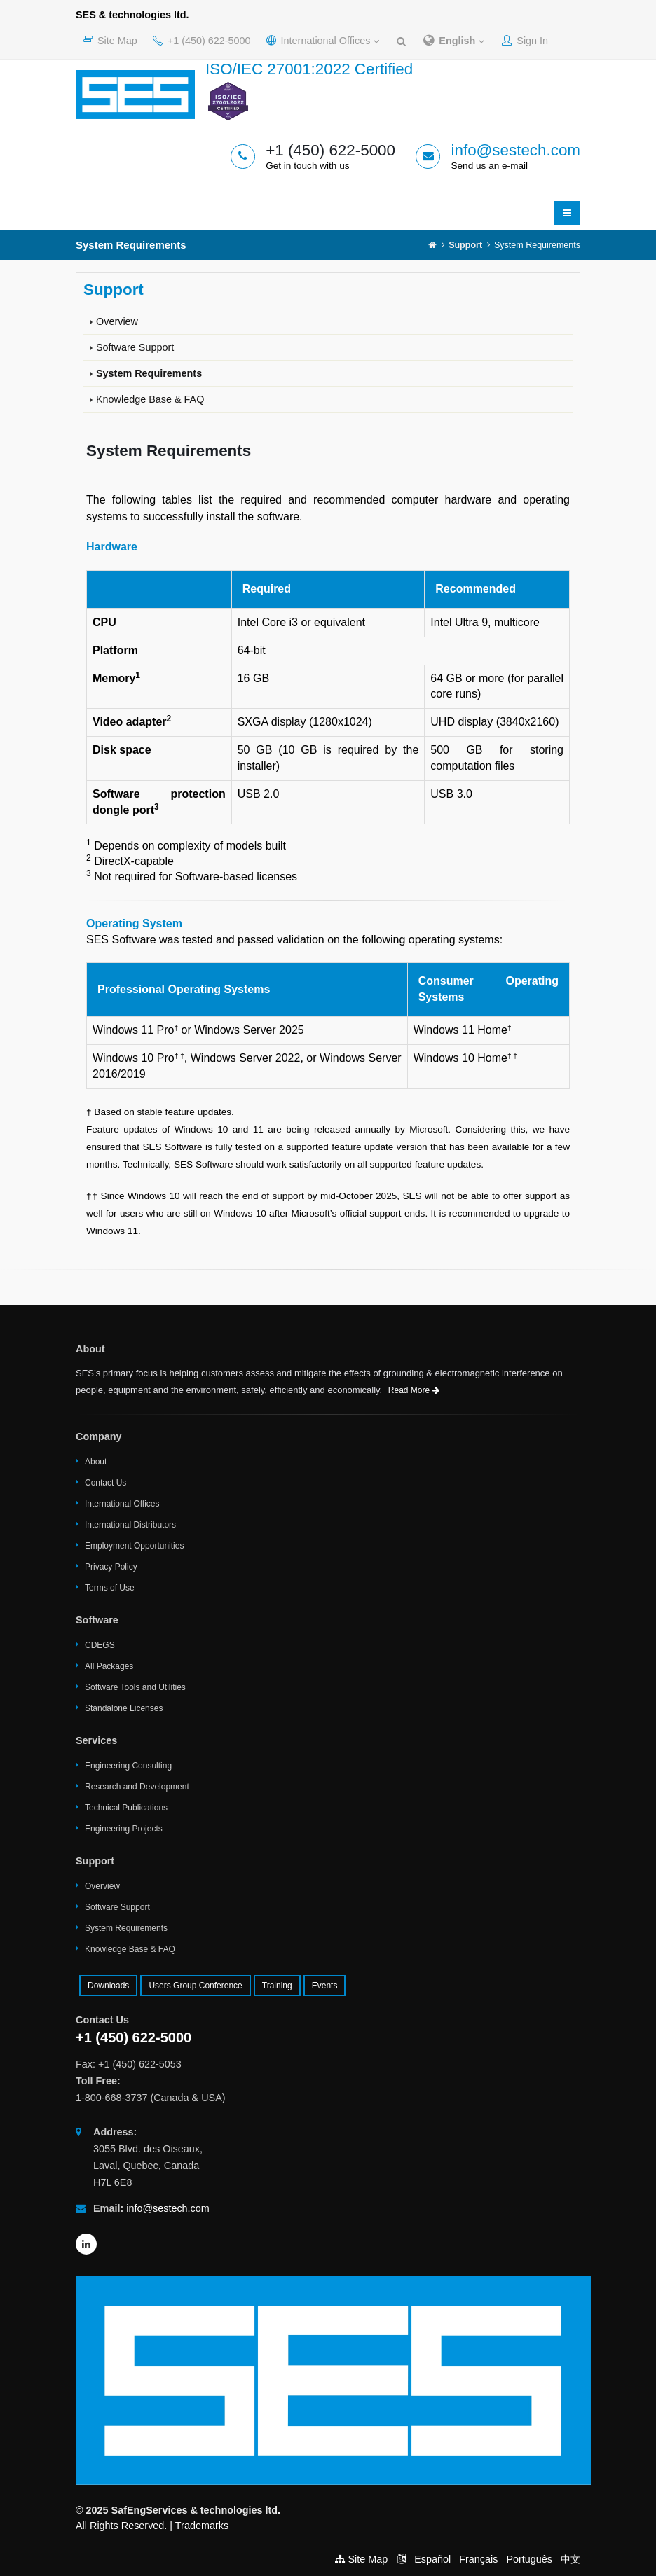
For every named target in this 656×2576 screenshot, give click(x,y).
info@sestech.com (515, 150)
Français (478, 2559)
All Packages (109, 1666)
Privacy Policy (111, 1567)
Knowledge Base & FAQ (150, 399)
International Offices (323, 40)
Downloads (108, 1985)
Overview (117, 321)
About (96, 1462)
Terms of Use (110, 1588)
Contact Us (105, 1483)
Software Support (135, 347)
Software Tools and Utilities (135, 1687)
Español (432, 2559)
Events (325, 1985)
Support (465, 245)
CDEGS (100, 1645)
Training (277, 1985)
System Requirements (149, 373)
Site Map (110, 40)
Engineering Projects (124, 1829)
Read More (413, 1390)
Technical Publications (126, 1808)
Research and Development (137, 1787)
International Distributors (130, 1525)
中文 (570, 2559)
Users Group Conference (195, 1985)
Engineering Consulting (128, 1766)
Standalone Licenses (124, 1708)
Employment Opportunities (134, 1546)
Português (529, 2559)
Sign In (525, 40)
